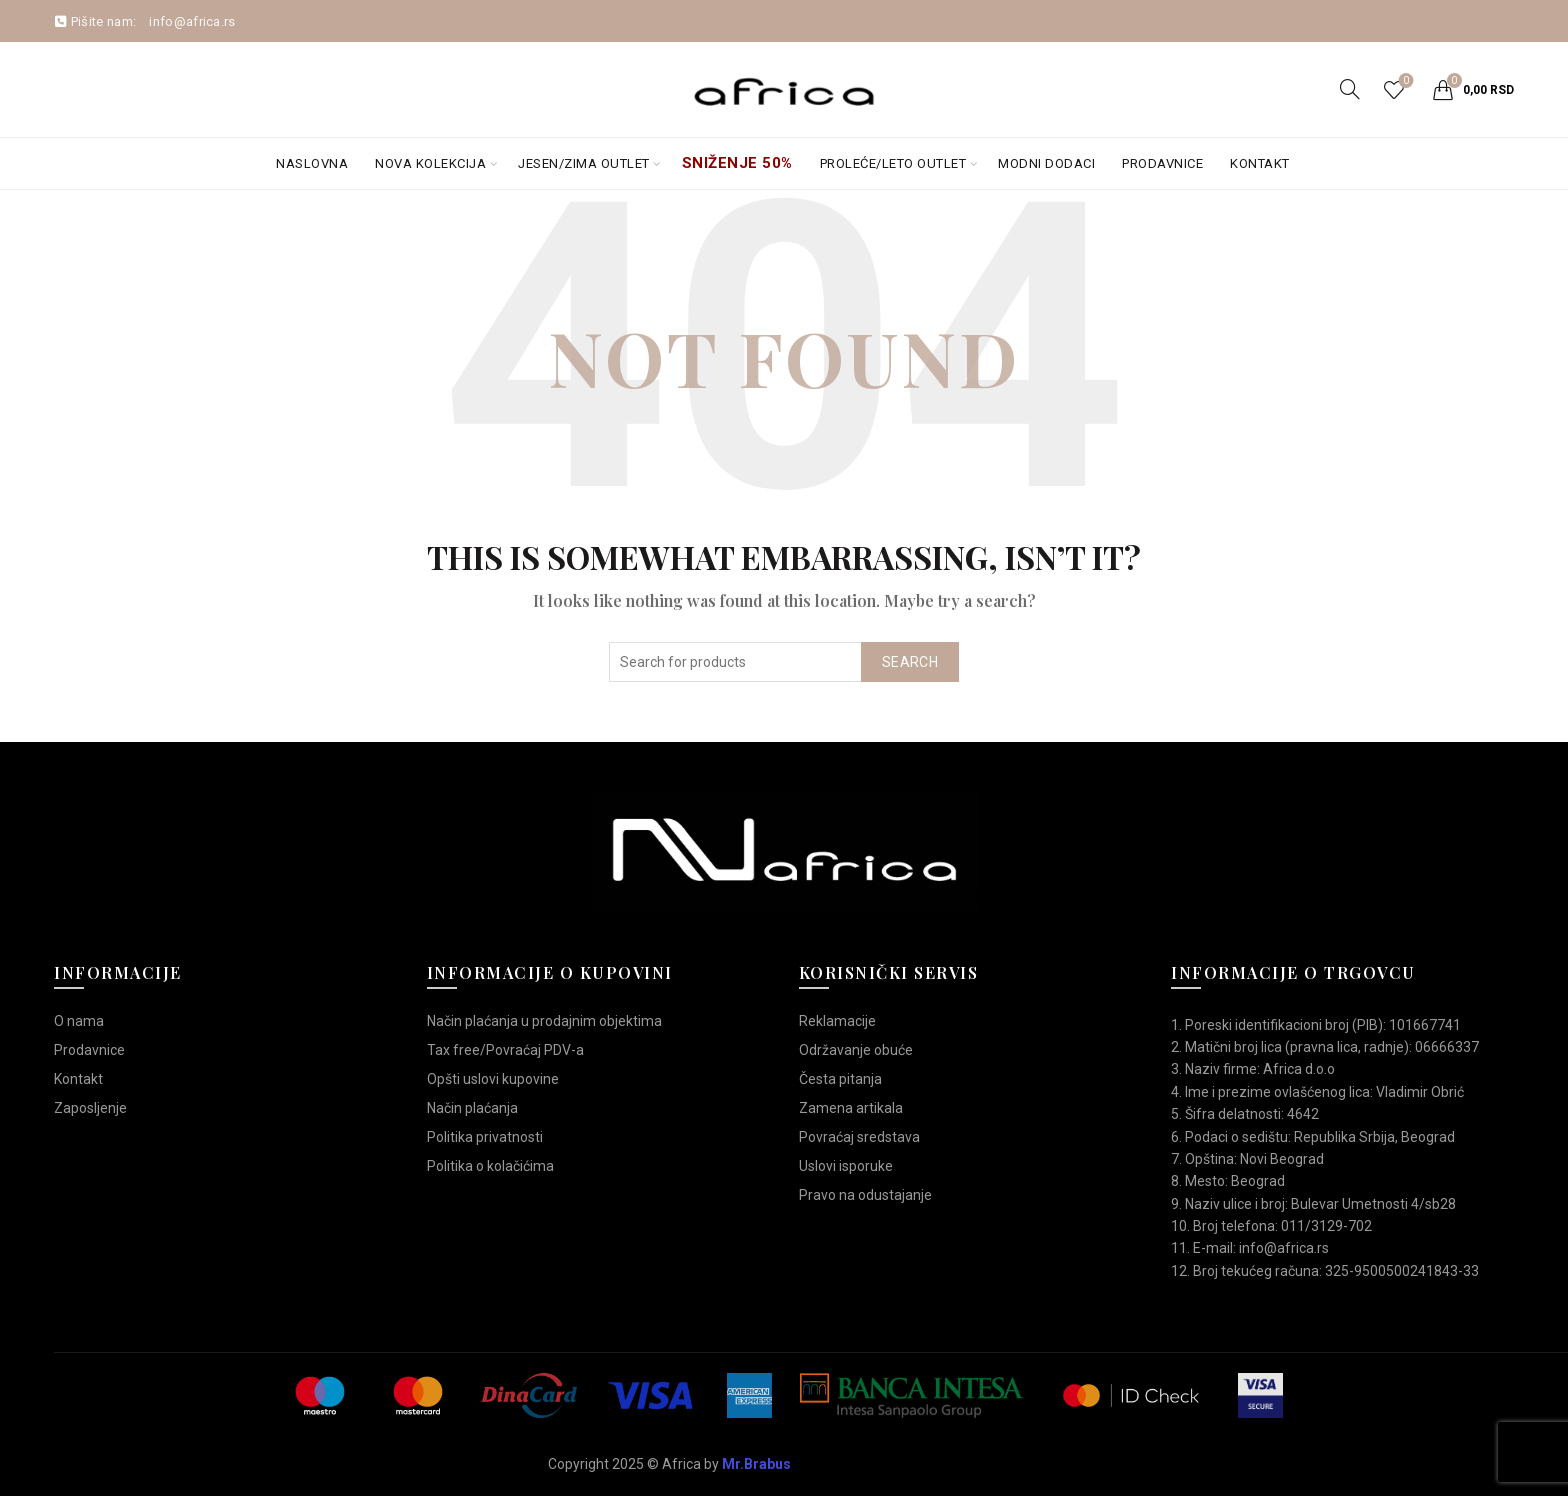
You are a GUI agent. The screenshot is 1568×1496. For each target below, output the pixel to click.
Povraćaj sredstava (859, 1137)
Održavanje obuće (856, 1050)
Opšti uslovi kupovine (493, 1079)
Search (910, 662)
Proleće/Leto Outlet (893, 163)
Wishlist (1403, 81)
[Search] (1350, 89)
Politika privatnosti (485, 1137)
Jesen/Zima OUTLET (584, 163)
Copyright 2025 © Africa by (669, 1464)
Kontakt (1260, 163)
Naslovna (312, 163)
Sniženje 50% (737, 163)
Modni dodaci (1046, 163)
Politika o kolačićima (490, 1166)
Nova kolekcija (430, 163)
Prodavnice (1162, 163)
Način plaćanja (472, 1108)
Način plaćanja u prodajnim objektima (544, 1021)
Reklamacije (837, 1021)
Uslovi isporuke (846, 1166)
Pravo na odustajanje (865, 1195)
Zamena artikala (851, 1108)
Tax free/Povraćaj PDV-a (505, 1050)
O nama (79, 1021)
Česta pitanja (840, 1079)
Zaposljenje (90, 1108)
